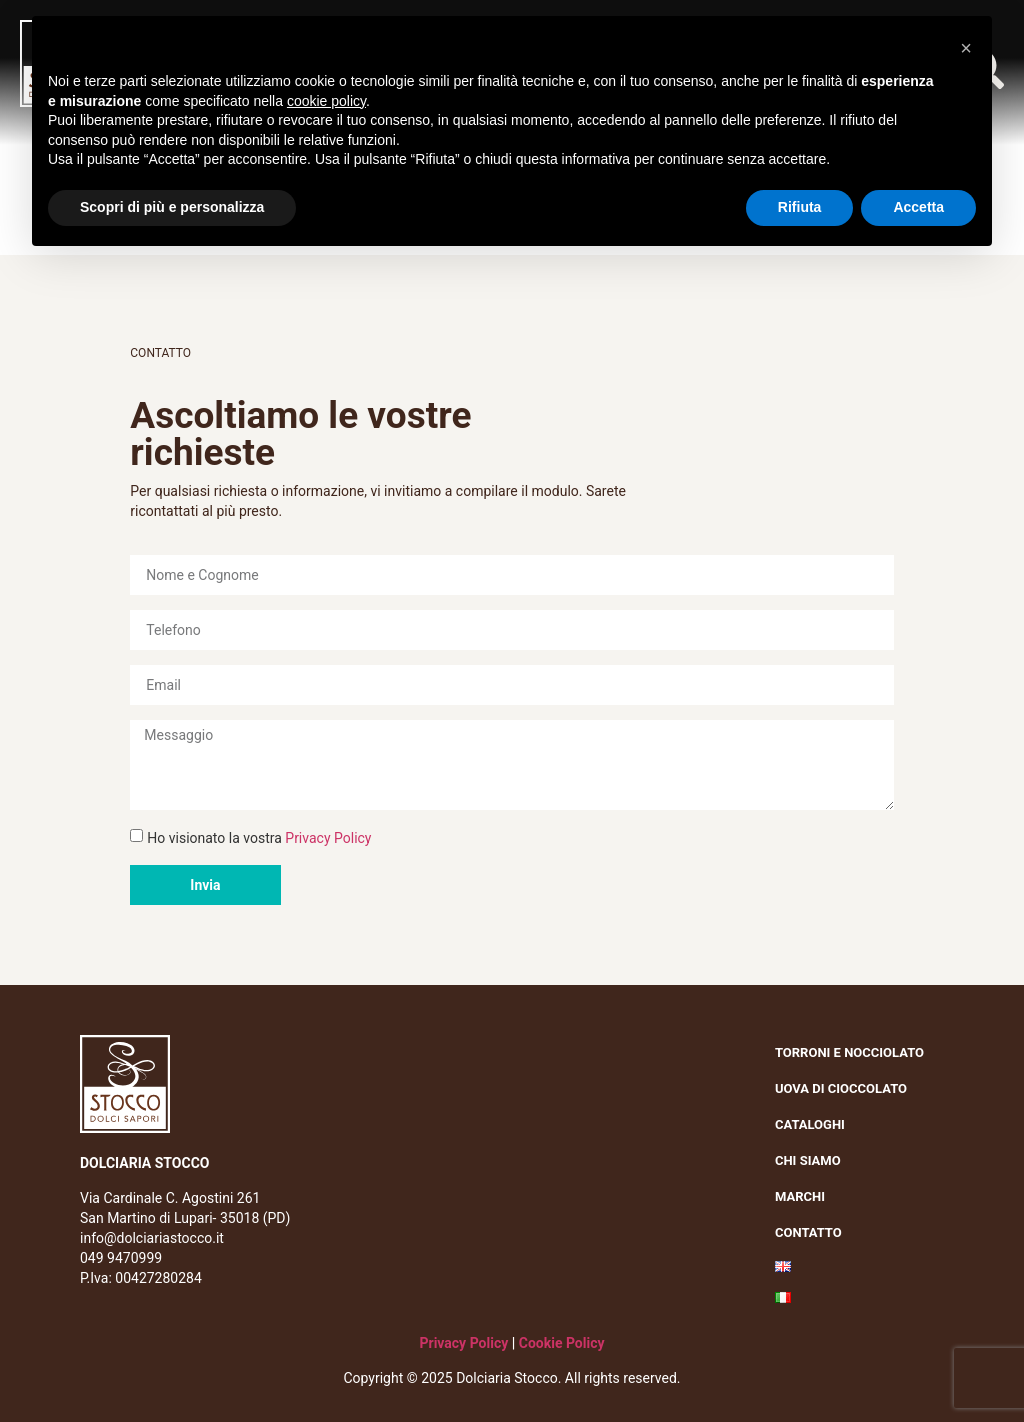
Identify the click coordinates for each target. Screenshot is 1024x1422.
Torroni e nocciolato (854, 1053)
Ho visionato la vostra (259, 838)
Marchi (805, 1197)
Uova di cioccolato (841, 1088)
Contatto (808, 1232)
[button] (966, 48)
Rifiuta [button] (800, 207)
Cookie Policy (562, 1343)
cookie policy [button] (326, 101)
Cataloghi (810, 1124)
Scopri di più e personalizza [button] (172, 207)
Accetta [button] (918, 207)
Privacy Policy (328, 838)
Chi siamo (813, 1161)
